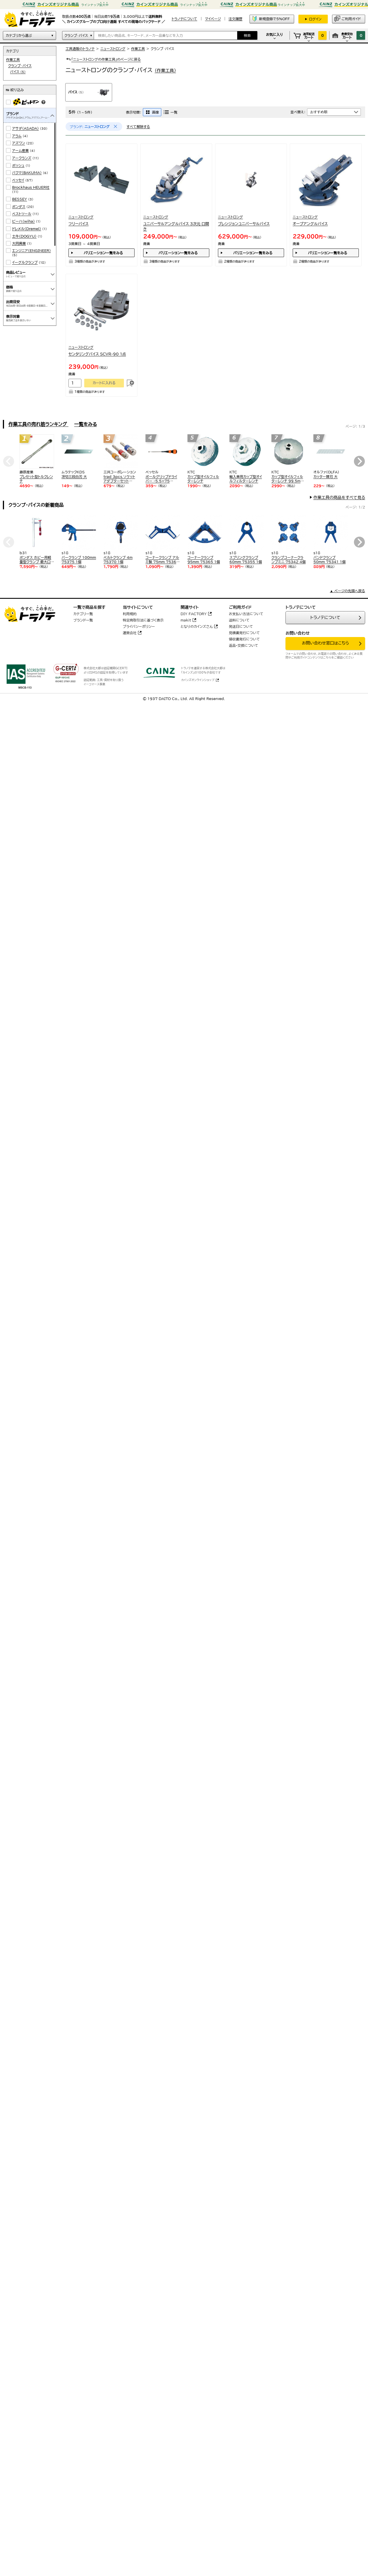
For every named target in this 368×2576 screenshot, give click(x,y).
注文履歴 (235, 18)
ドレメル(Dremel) (26, 228)
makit (186, 620)
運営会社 (130, 632)
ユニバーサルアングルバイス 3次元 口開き (176, 226)
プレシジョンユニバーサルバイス (244, 224)
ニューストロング (112, 48)
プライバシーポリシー (139, 626)
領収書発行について (244, 639)
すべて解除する (138, 126)
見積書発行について (244, 632)
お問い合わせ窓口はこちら (325, 643)
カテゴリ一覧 (83, 613)
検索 (247, 35)
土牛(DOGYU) (24, 236)
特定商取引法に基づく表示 (143, 620)
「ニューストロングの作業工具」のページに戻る (103, 59)
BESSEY (19, 199)
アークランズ (21, 158)
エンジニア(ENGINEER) (31, 250)
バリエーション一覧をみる (103, 253)
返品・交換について (243, 645)
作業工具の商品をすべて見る (339, 498)
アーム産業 (20, 150)
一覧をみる (85, 424)
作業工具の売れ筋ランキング (38, 424)
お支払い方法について (246, 613)
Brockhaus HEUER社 (30, 187)
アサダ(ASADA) (25, 128)
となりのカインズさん (197, 626)
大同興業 (19, 243)
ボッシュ (18, 165)
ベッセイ (18, 180)
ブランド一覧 (83, 620)
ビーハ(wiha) (23, 221)
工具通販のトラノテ (80, 48)
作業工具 (138, 48)
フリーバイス (78, 224)
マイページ (213, 18)
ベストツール (21, 213)
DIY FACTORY (194, 613)
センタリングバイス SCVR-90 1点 (97, 354)
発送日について (241, 626)
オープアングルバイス (310, 224)
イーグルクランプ (25, 262)
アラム (17, 135)
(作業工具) (165, 70)
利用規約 (130, 613)
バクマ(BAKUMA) (27, 172)
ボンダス (18, 206)
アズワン (18, 143)
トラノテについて (325, 617)
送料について (239, 620)
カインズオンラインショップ (197, 679)
